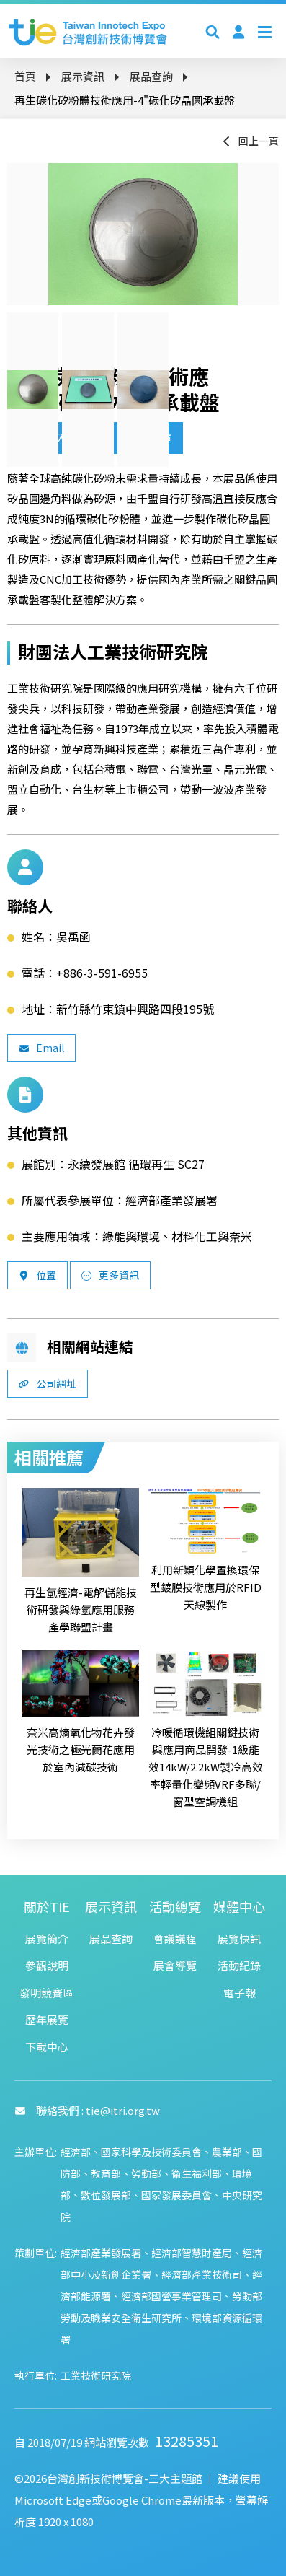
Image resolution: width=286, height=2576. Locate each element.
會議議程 (175, 1938)
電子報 (239, 1992)
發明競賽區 (46, 1992)
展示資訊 (82, 76)
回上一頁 (250, 140)
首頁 (25, 76)
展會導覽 (175, 1965)
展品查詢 (151, 76)
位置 (37, 1275)
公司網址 (47, 1383)
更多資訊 (110, 1275)
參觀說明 (46, 1965)
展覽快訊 (239, 1938)
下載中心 (46, 2046)
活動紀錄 (239, 1965)
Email (41, 1048)
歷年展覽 (46, 2019)
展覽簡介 (46, 1938)
